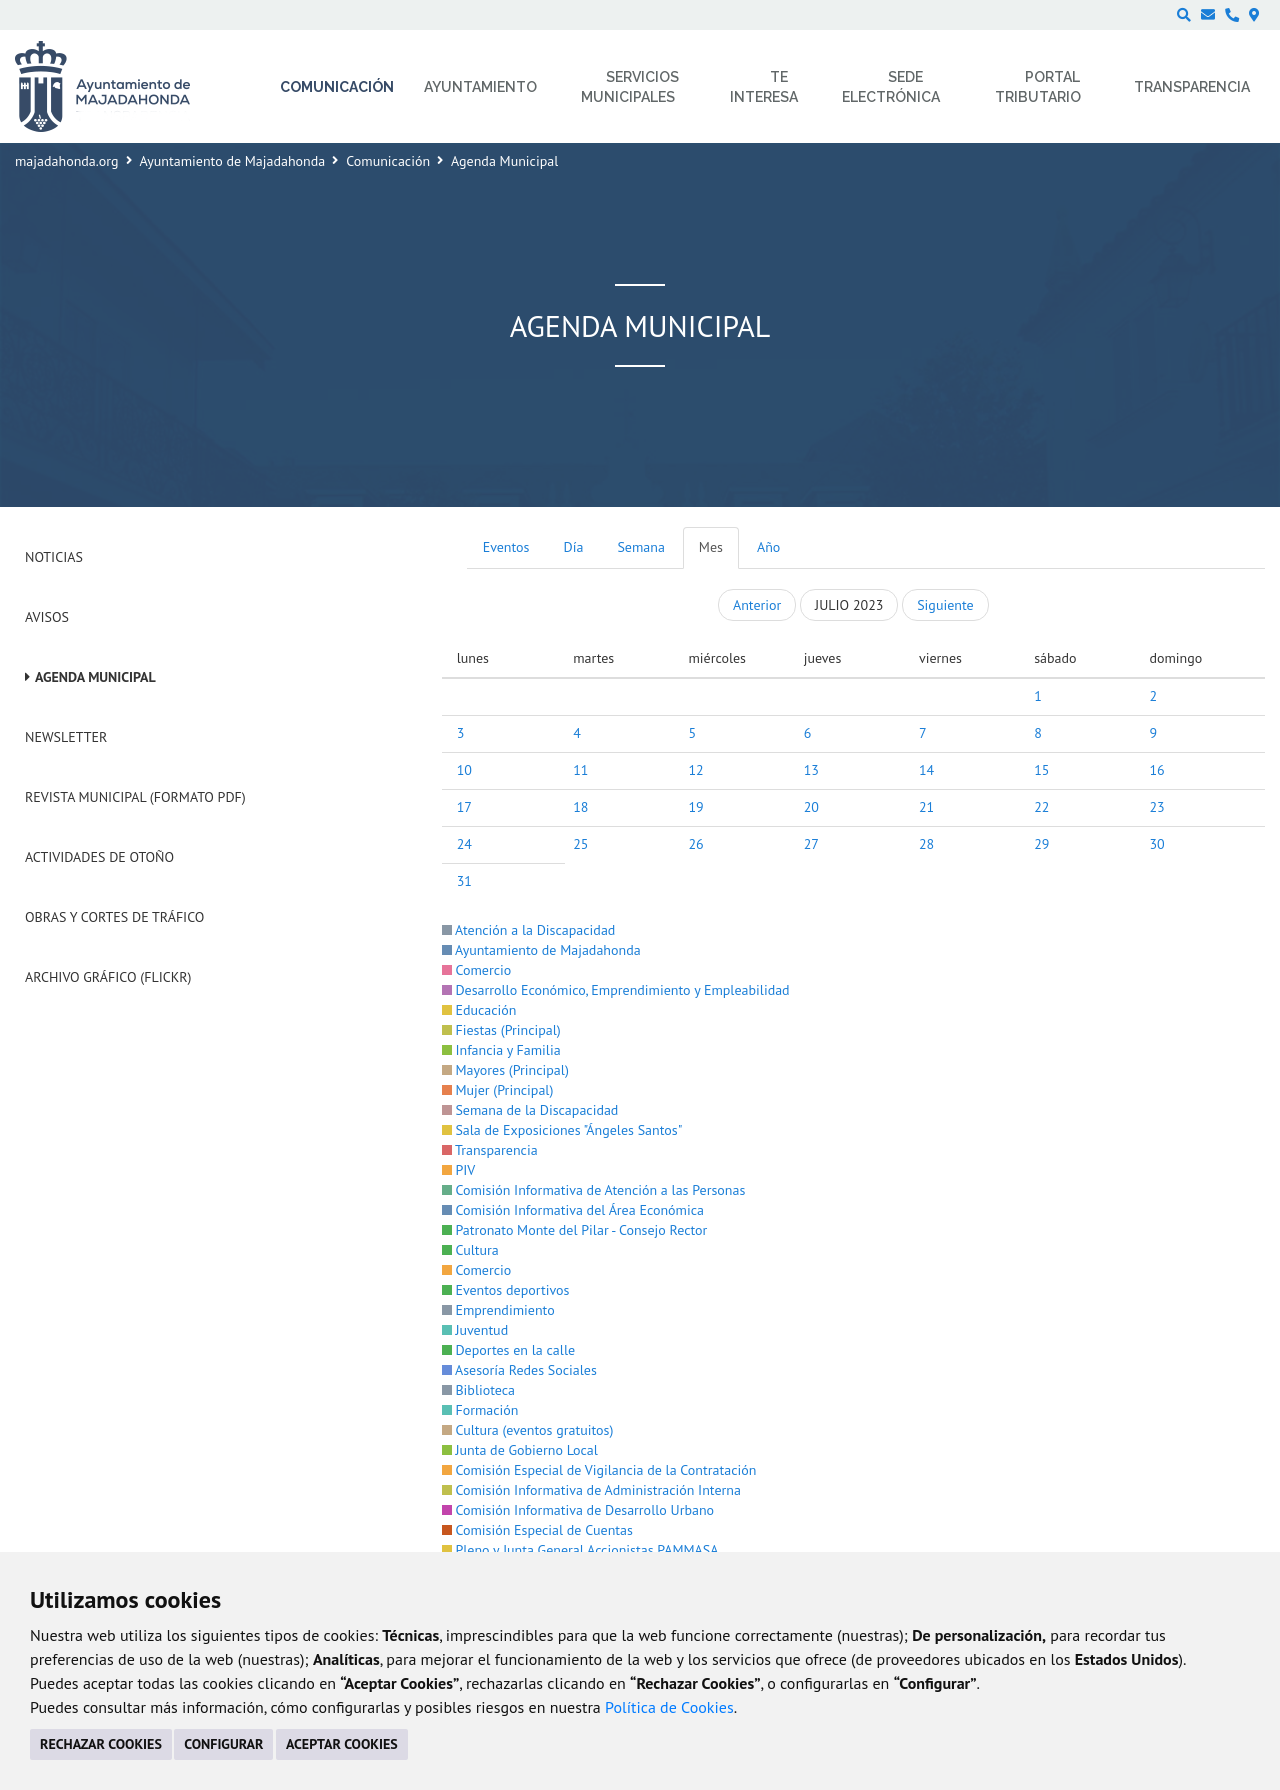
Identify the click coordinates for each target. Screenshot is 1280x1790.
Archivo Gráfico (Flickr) (108, 977)
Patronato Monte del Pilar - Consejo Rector (575, 1230)
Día (574, 547)
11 (580, 770)
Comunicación (388, 161)
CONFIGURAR (223, 1744)
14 (926, 770)
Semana (640, 547)
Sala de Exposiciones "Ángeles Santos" (562, 1130)
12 (695, 770)
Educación (479, 1010)
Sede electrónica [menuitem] (891, 87)
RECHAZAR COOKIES (101, 1744)
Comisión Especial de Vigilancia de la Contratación (599, 1470)
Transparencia (490, 1150)
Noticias (54, 557)
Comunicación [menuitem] (337, 87)
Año (768, 547)
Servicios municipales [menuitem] (630, 87)
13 (811, 770)
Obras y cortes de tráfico (114, 917)
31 (464, 881)
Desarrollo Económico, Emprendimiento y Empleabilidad (616, 990)
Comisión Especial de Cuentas (537, 1530)
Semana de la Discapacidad (530, 1110)
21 (926, 807)
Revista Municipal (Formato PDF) (135, 797)
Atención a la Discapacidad (529, 930)
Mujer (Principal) (498, 1090)
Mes (711, 547)
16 (1156, 770)
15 (1041, 770)
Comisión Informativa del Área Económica (573, 1210)
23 (1156, 807)
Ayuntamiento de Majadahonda (233, 161)
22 (1041, 807)
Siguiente (945, 605)
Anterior (757, 605)
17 (464, 807)
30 (1156, 844)
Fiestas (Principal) (501, 1030)
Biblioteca (478, 1390)
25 (580, 844)
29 (1041, 844)
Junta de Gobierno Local (520, 1450)
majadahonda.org (67, 161)
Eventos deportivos (506, 1290)
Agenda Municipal (95, 677)
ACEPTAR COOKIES (342, 1744)
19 (695, 807)
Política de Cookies (669, 1707)
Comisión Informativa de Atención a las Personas (594, 1190)
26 (695, 844)
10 (464, 770)
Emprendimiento (498, 1310)
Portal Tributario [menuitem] (1038, 87)
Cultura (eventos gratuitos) (528, 1430)
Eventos (506, 547)
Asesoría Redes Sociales (519, 1370)
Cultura (470, 1250)
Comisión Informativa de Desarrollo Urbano (578, 1510)
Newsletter (66, 737)
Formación (480, 1410)
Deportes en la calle (508, 1350)
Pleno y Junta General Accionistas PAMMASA (580, 1550)
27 (811, 844)
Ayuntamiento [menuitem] (480, 87)
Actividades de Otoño (99, 857)
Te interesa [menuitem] (764, 87)
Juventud (475, 1330)
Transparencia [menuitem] (1192, 87)
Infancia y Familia (501, 1050)
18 (580, 807)
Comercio (477, 970)
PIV (459, 1170)
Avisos (47, 617)
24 (464, 844)
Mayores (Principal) (505, 1070)
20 (811, 807)
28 (926, 844)
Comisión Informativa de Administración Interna (591, 1490)
